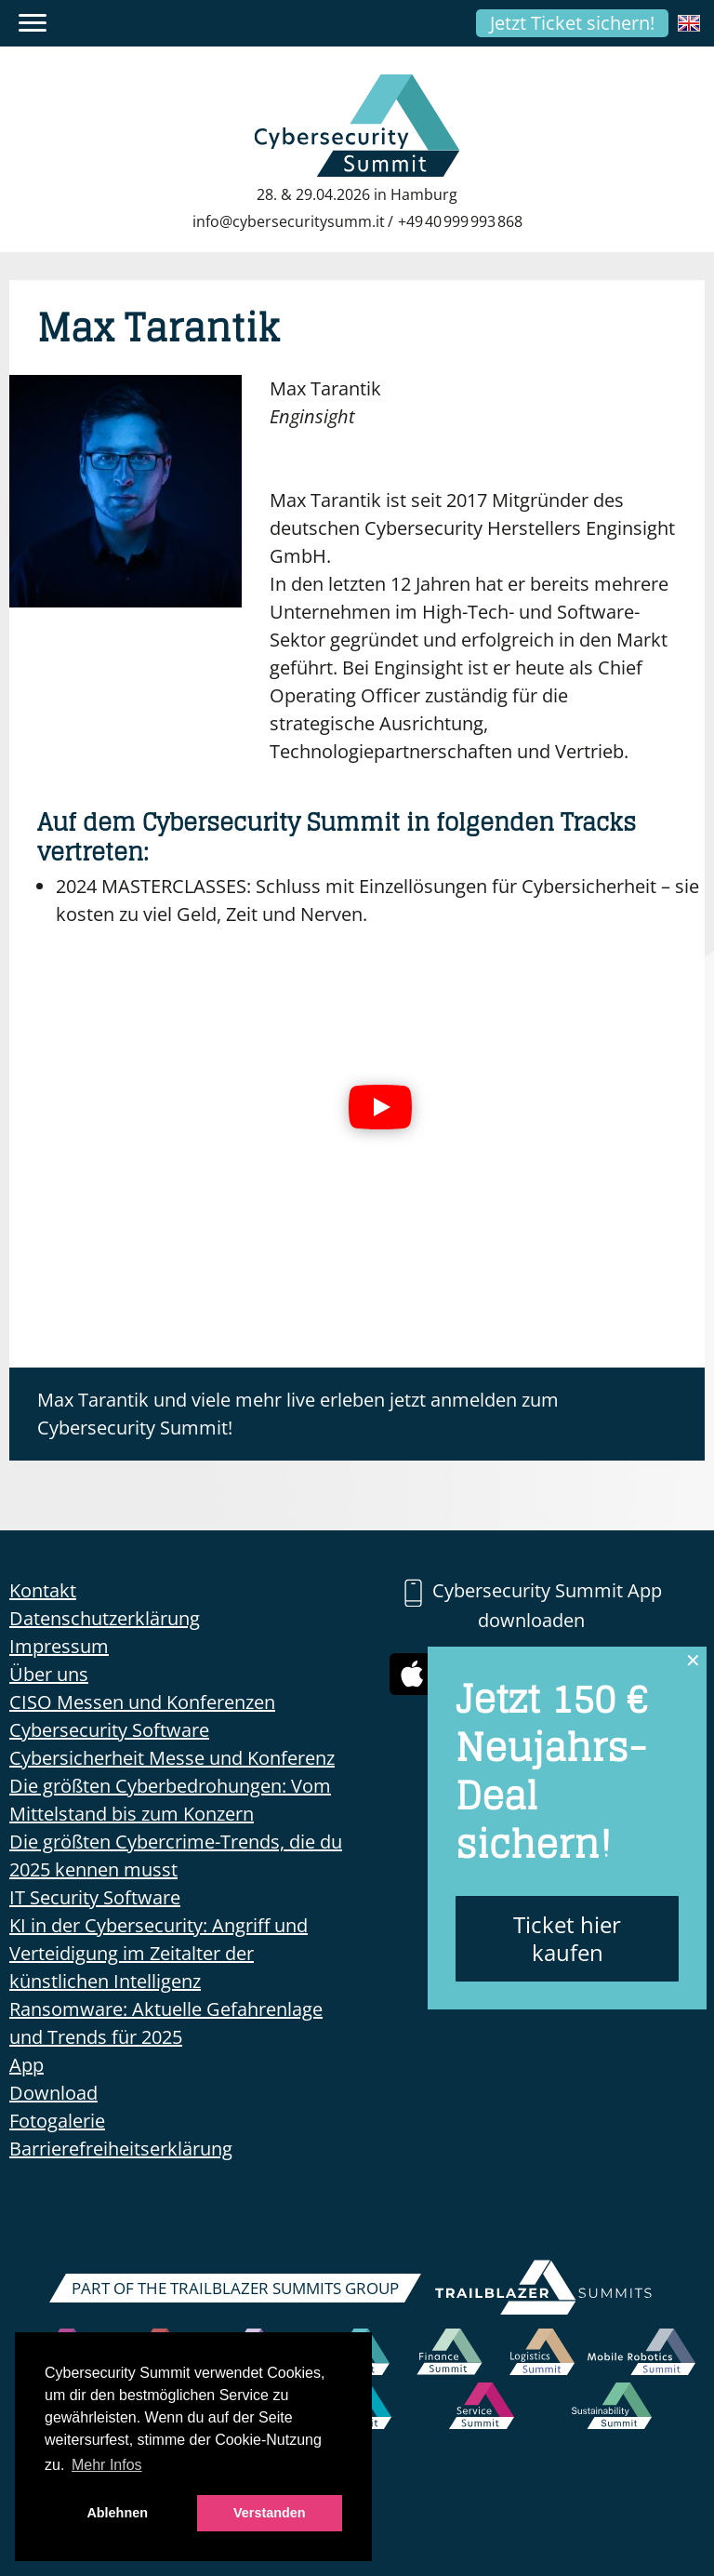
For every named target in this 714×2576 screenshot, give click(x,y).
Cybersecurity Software (109, 1729)
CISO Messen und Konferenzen (142, 1702)
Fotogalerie (57, 2120)
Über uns (48, 1674)
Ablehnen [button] (117, 2512)
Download (53, 2092)
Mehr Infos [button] (107, 2465)
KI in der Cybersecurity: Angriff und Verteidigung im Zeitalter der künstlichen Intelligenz (158, 1953)
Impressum (59, 1646)
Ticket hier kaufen (567, 1938)
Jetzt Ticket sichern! (572, 22)
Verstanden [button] (269, 2512)
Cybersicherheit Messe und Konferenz (172, 1757)
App (26, 2064)
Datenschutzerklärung (104, 1618)
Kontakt (42, 1590)
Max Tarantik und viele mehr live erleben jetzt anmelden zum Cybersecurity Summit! (298, 1413)
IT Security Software (94, 1897)
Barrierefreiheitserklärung (120, 2148)
